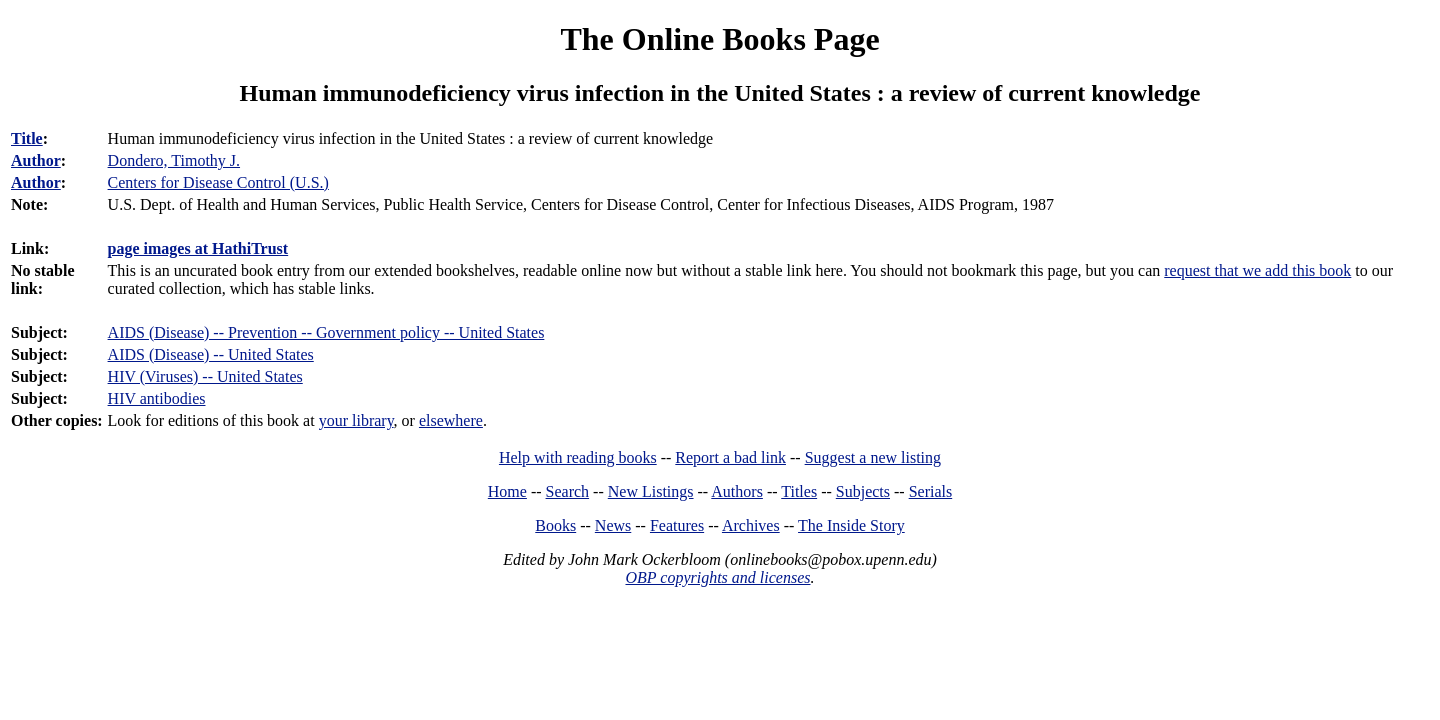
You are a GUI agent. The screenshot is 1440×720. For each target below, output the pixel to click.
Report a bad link (730, 457)
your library (356, 420)
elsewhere (451, 420)
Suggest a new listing (873, 457)
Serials (931, 491)
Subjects (863, 491)
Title (27, 138)
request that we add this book (1257, 270)
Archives (751, 525)
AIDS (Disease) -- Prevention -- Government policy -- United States (326, 332)
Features (677, 525)
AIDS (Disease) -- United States (211, 354)
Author (36, 160)
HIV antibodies (157, 398)
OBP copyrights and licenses (717, 577)
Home (507, 491)
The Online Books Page (719, 39)
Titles (799, 491)
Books (555, 525)
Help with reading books (578, 457)
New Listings (651, 491)
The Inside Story (851, 525)
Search (568, 491)
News (613, 525)
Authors (737, 491)
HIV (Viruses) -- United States (205, 376)
